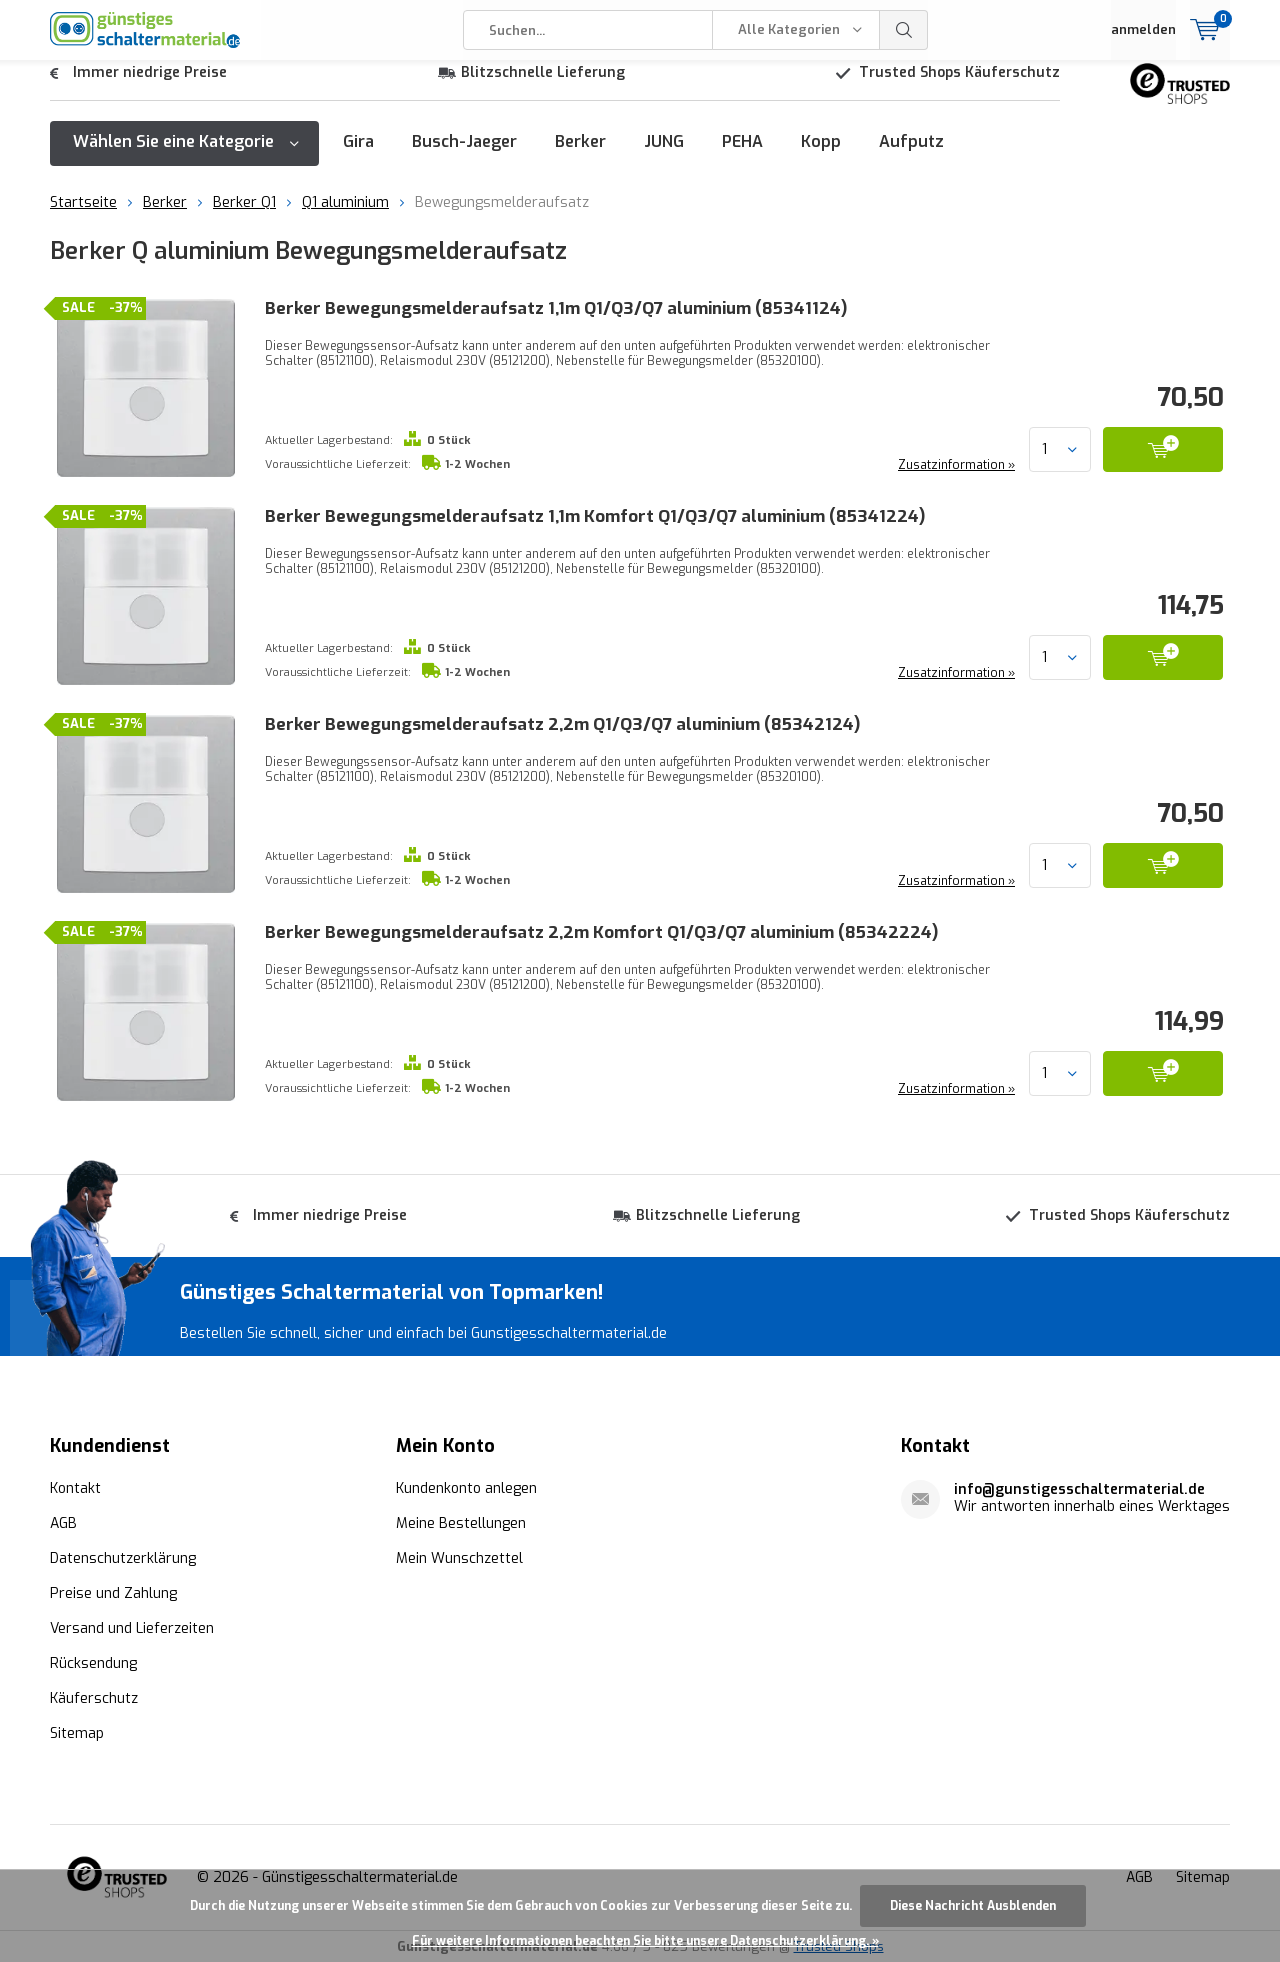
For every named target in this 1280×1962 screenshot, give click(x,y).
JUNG (664, 156)
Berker (580, 156)
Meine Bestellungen (461, 1521)
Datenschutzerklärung (123, 1556)
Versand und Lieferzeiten (132, 1626)
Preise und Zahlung (113, 1591)
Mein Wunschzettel (459, 1556)
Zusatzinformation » (954, 480)
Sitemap (77, 1731)
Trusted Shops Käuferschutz (959, 87)
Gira (358, 156)
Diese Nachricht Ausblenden (973, 1906)
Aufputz (911, 156)
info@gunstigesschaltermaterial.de (1079, 1487)
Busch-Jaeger (464, 156)
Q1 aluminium (345, 217)
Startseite (83, 217)
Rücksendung (93, 1661)
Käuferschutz (94, 1696)
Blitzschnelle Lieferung (543, 87)
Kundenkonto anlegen (466, 1486)
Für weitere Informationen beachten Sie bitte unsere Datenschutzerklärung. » (645, 1941)
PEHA (742, 156)
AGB (63, 1521)
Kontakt (75, 1486)
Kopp (821, 156)
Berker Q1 (244, 217)
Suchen (904, 30)
